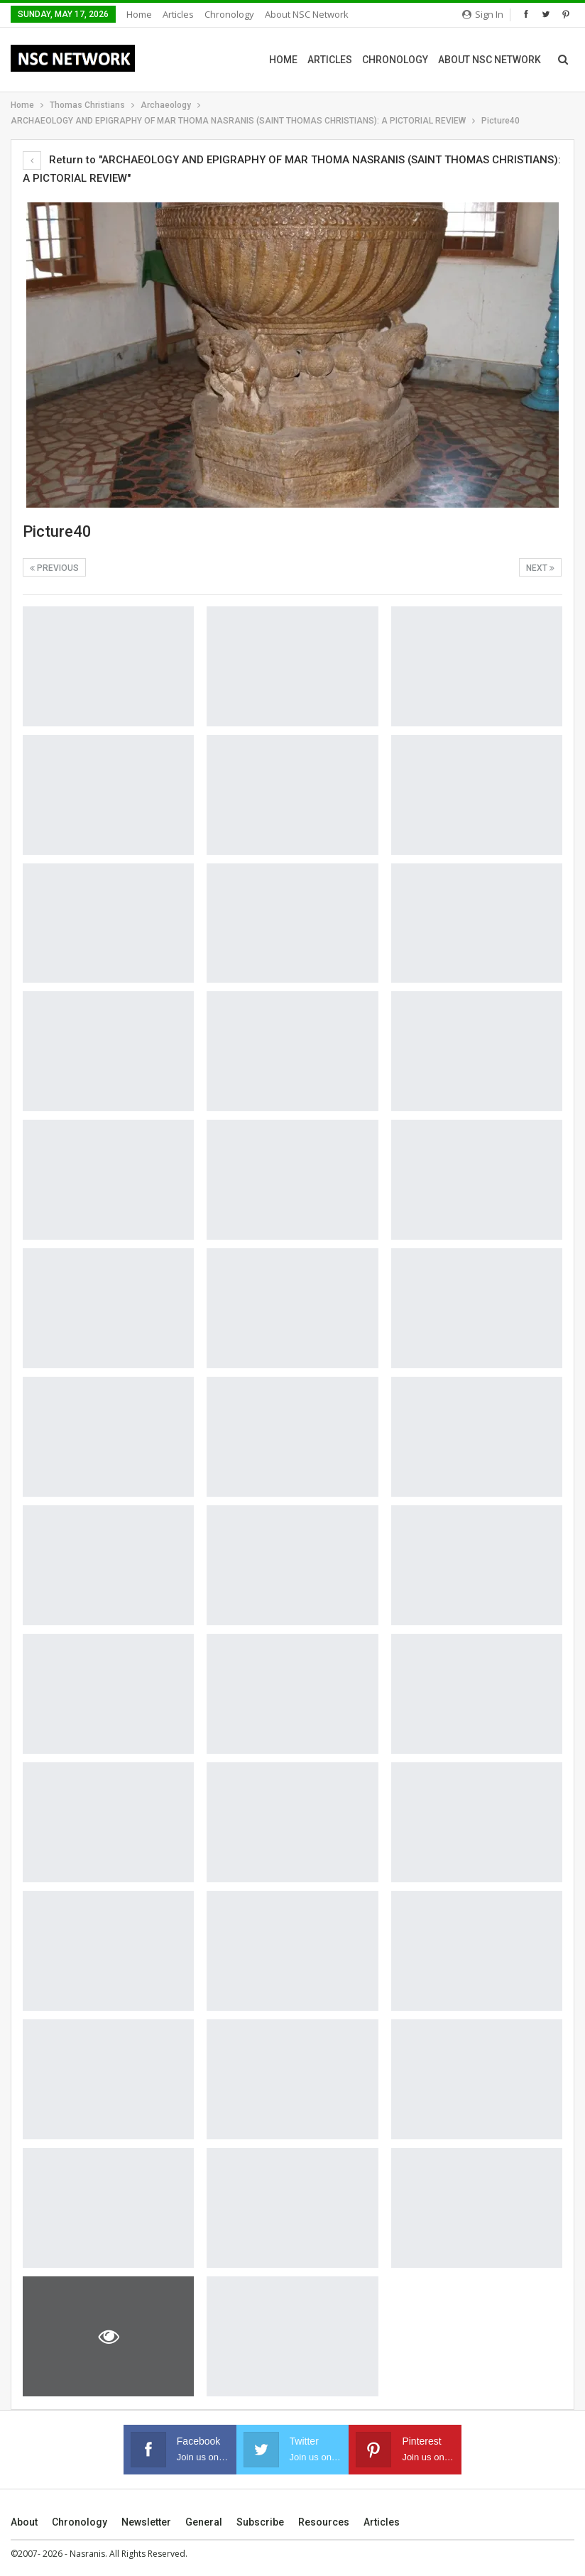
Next (540, 568)
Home (139, 14)
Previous (54, 568)
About (24, 2522)
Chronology (229, 14)
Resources (323, 2522)
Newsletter (146, 2522)
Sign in (482, 14)
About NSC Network (307, 14)
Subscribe (260, 2522)
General (203, 2522)
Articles (178, 14)
